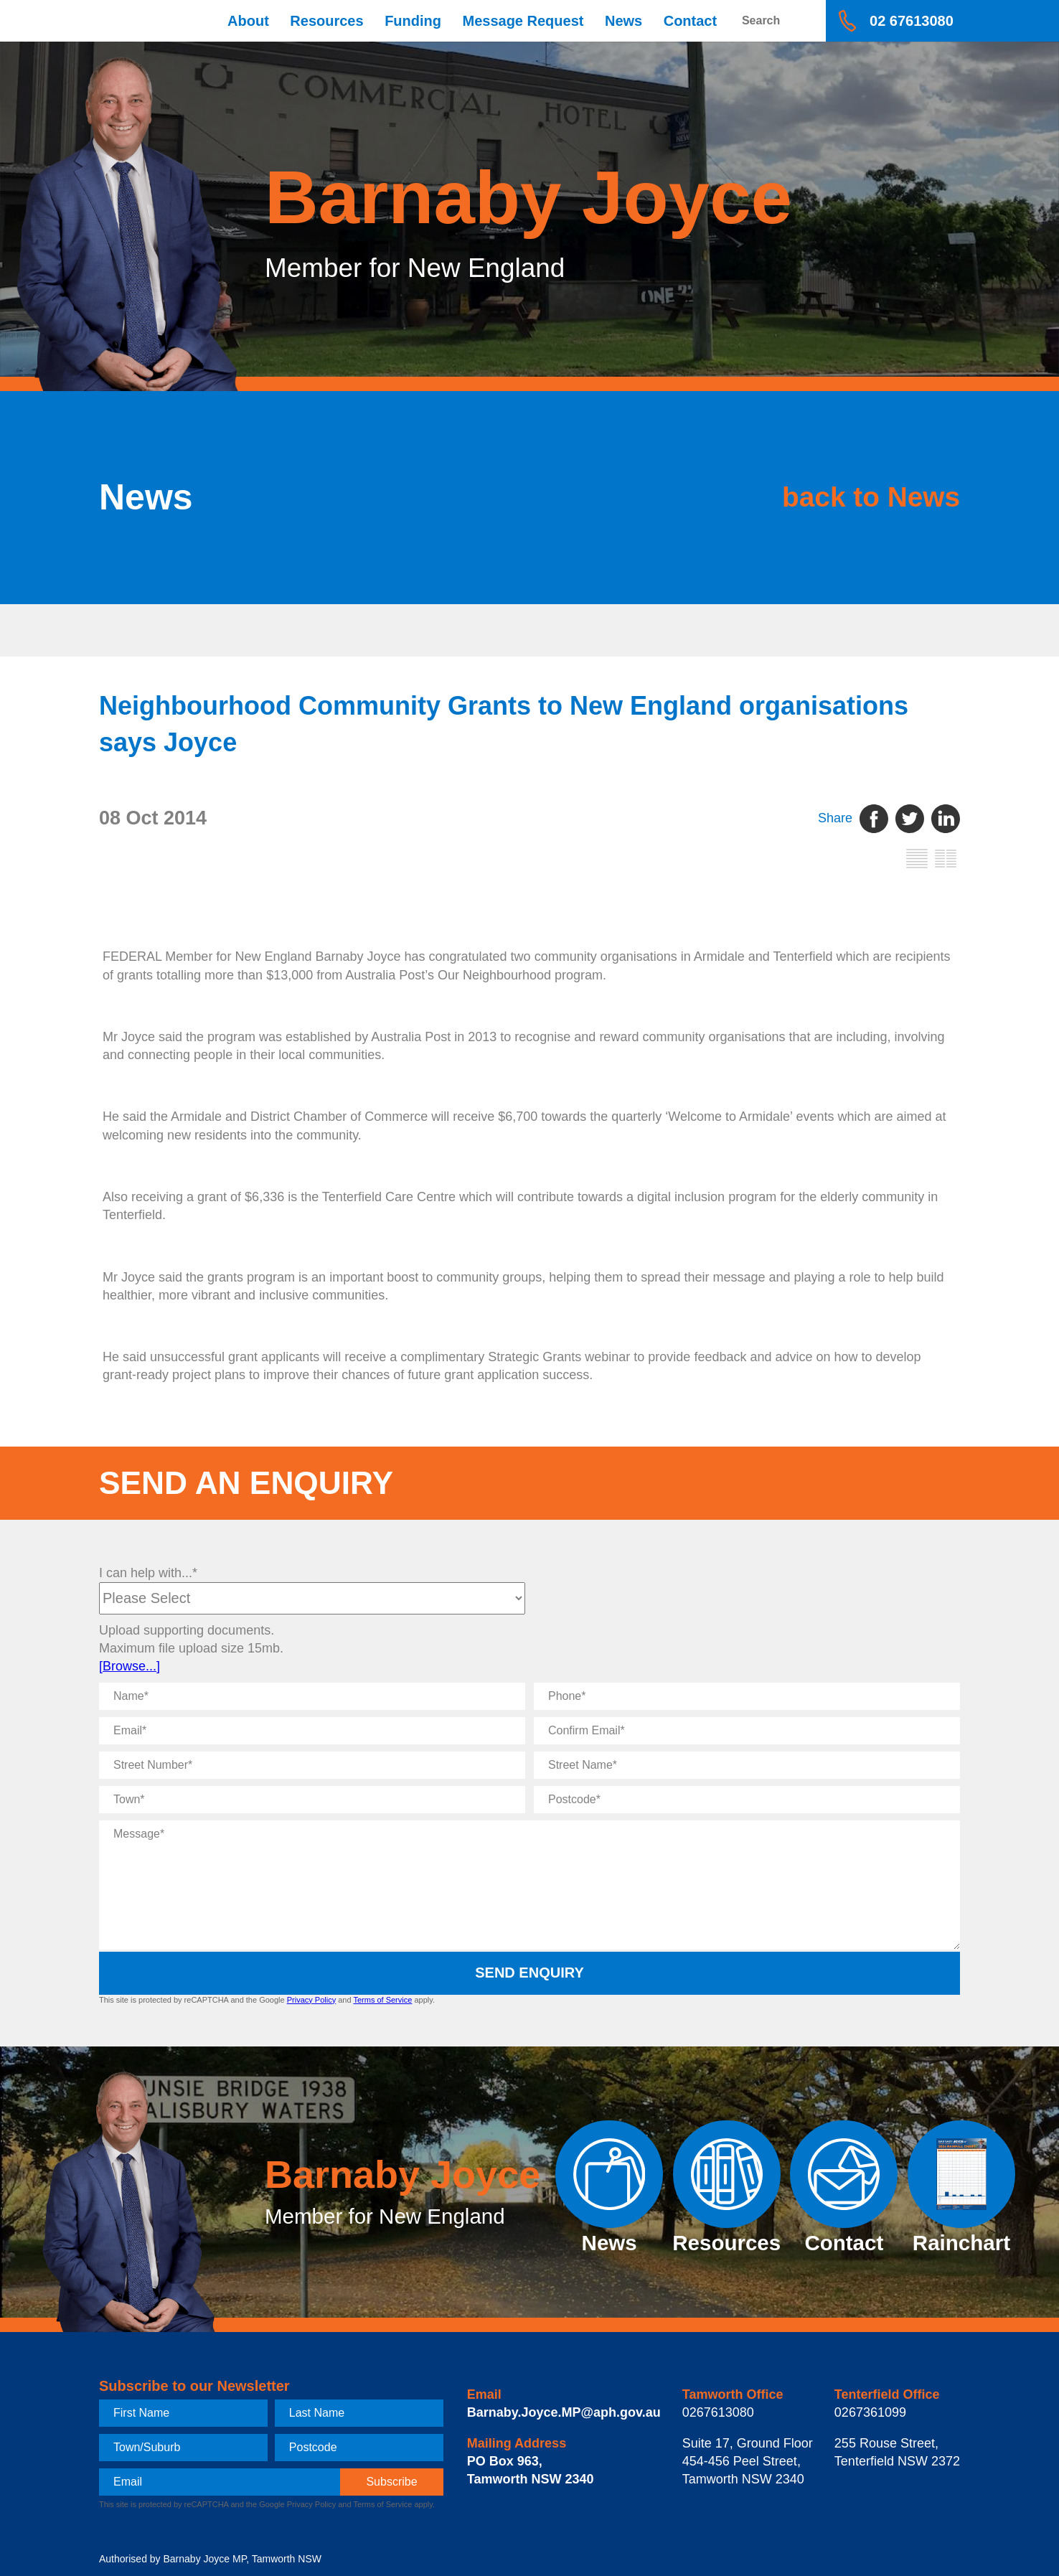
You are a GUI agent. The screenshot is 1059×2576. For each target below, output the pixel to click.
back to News (824, 497)
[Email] (312, 1730)
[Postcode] (747, 1799)
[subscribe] (391, 2482)
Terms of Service (382, 2000)
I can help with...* (148, 1573)
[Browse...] (129, 1666)
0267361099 (870, 2412)
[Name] (312, 1696)
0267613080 (718, 2412)
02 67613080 (912, 21)
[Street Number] (312, 1765)
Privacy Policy (311, 2000)
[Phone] (747, 1696)
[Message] (529, 1885)
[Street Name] (747, 1765)
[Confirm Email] (747, 1730)
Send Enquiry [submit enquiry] (529, 1972)
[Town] (312, 1799)
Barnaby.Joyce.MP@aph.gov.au (564, 2412)
